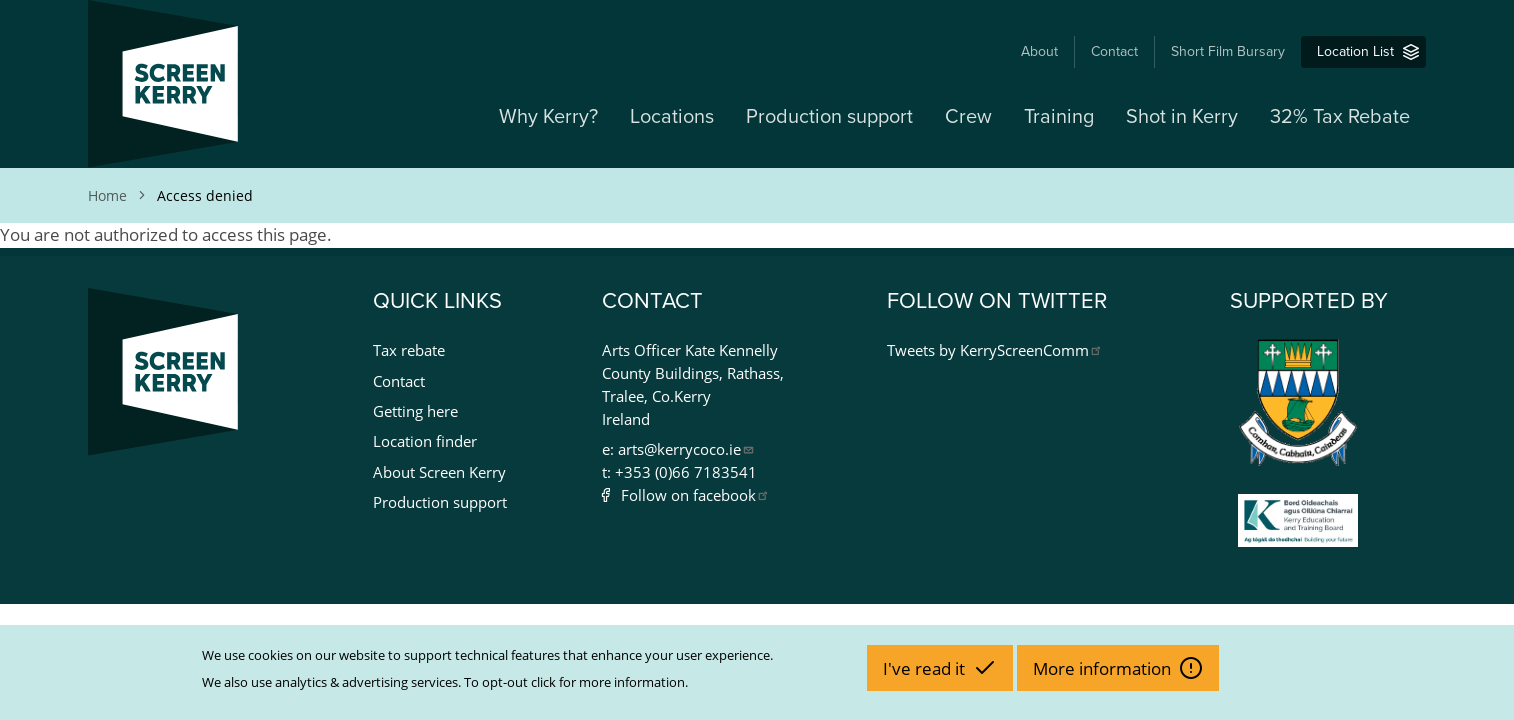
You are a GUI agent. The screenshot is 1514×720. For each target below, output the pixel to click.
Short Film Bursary (1228, 51)
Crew (968, 117)
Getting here (415, 411)
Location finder (425, 441)
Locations (672, 117)
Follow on (695, 495)
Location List (1355, 51)
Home (107, 195)
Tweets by (995, 350)
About (1039, 51)
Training (1059, 117)
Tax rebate (409, 350)
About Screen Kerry (439, 472)
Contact (1114, 51)
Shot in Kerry (1182, 117)
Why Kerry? (548, 117)
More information (1104, 668)
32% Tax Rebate (1340, 117)
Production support (829, 117)
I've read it (926, 668)
